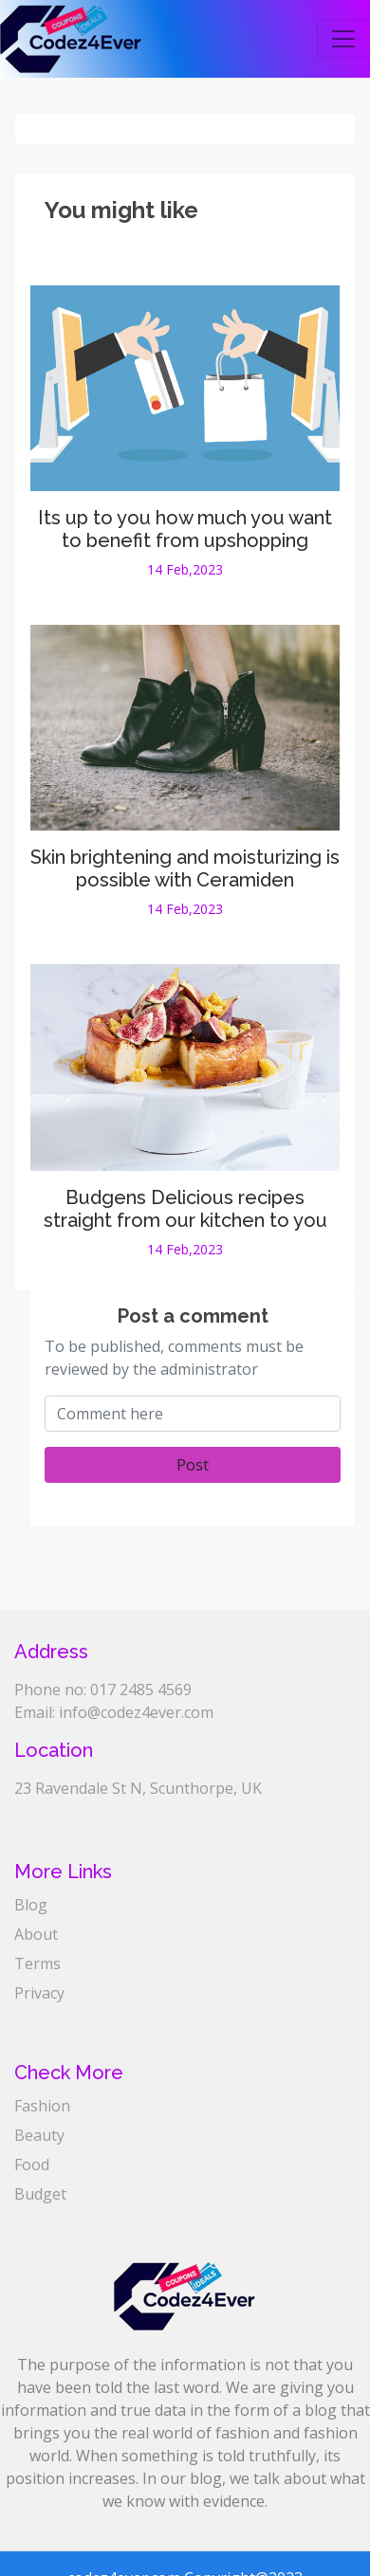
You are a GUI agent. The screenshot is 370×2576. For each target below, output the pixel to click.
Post (192, 1464)
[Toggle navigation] (343, 39)
